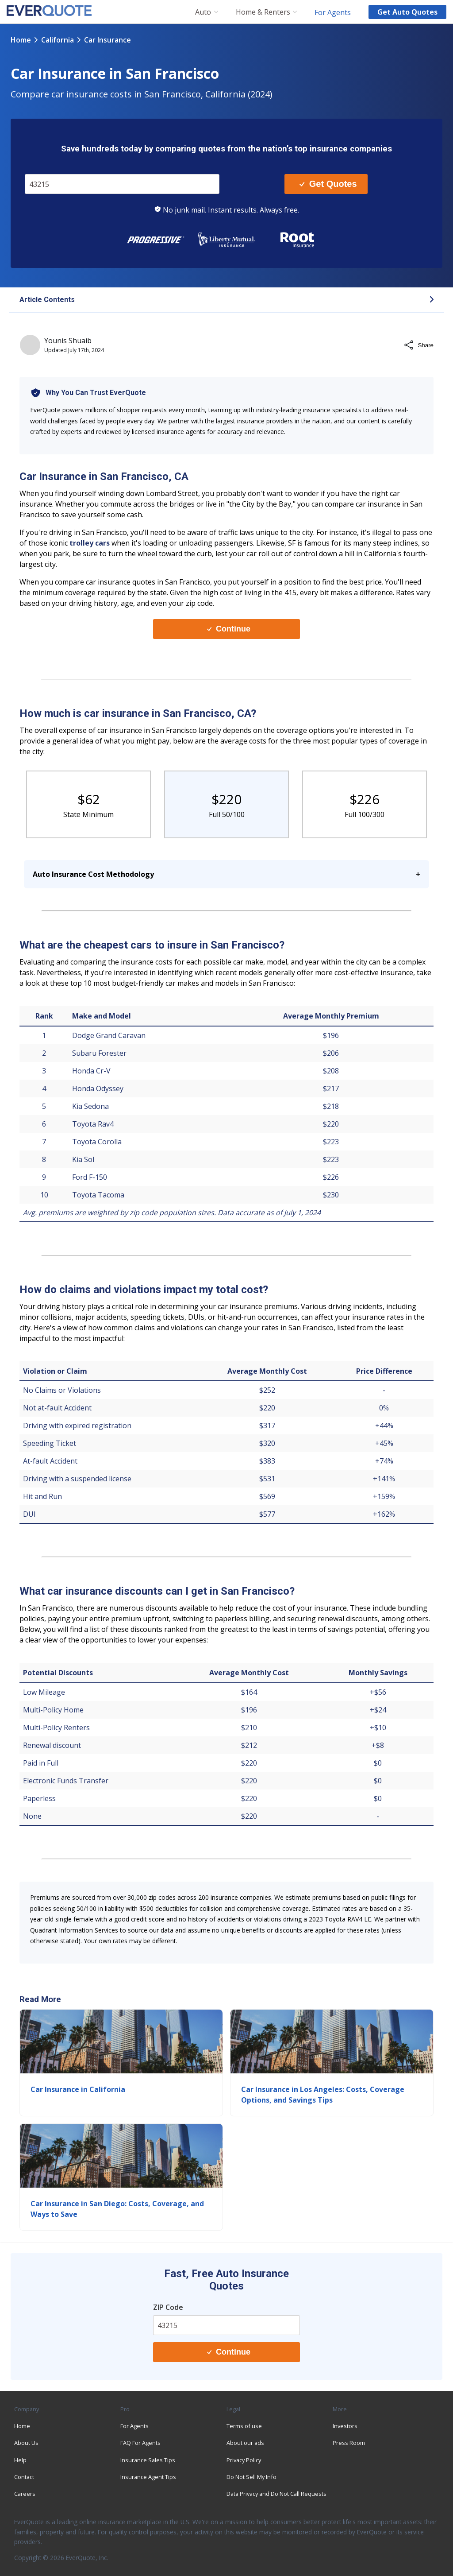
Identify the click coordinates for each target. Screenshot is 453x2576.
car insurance (107, 40)
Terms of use (244, 2426)
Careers (24, 2494)
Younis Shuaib (68, 340)
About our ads (245, 2443)
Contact (24, 2477)
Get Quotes (328, 184)
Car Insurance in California (78, 2089)
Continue (228, 628)
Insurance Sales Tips (147, 2460)
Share (418, 345)
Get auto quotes (407, 12)
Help (20, 2460)
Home (21, 40)
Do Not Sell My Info (251, 2477)
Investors (345, 2426)
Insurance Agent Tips (148, 2477)
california (57, 40)
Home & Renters (263, 12)
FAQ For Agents (140, 2443)
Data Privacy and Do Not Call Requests (276, 2494)
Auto (203, 12)
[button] (226, 300)
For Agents (333, 12)
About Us (26, 2443)
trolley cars (89, 543)
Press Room (349, 2443)
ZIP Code (168, 2307)
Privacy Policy (243, 2460)
